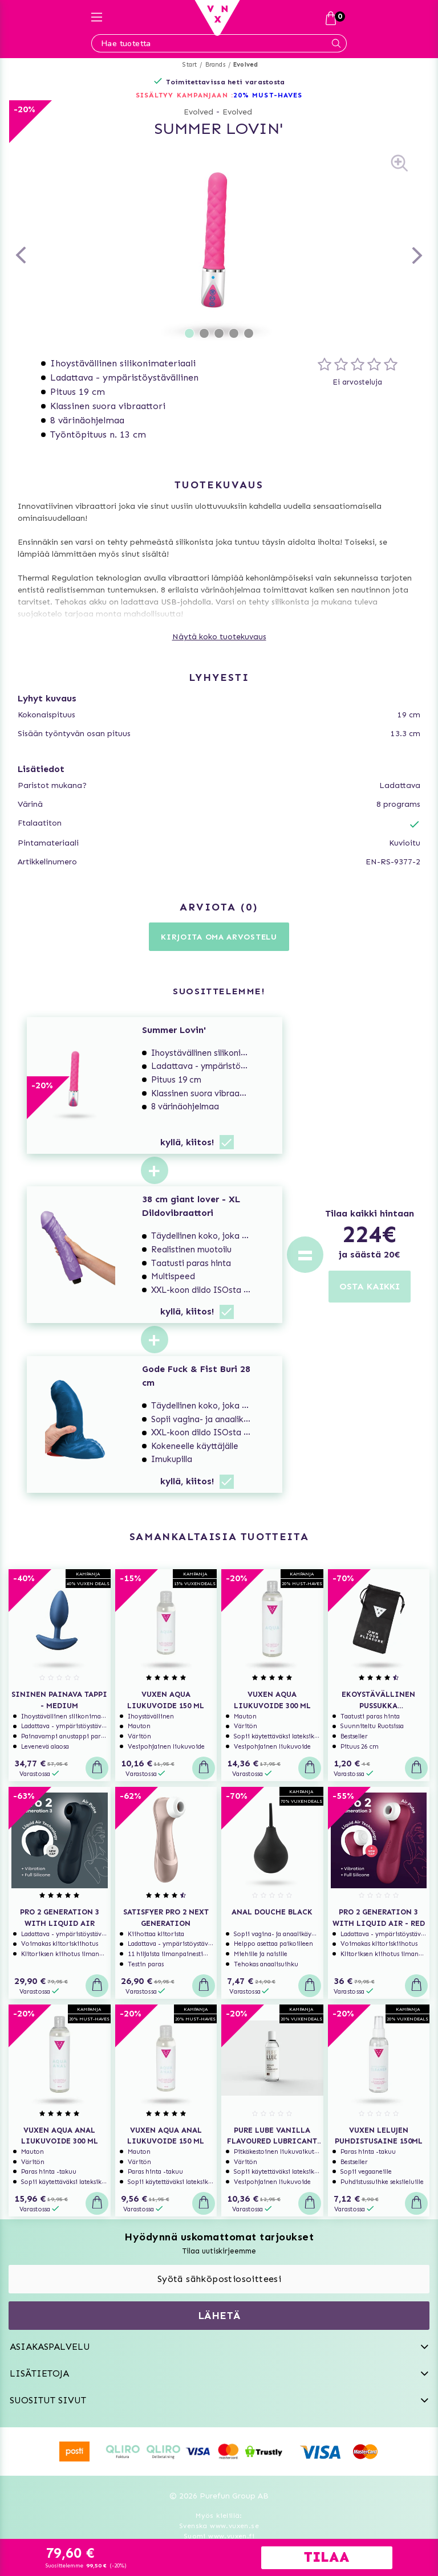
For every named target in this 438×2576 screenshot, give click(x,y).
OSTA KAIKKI (369, 1286)
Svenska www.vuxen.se (219, 2526)
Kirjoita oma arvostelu (219, 937)
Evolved (245, 64)
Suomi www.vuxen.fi (219, 2536)
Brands (215, 64)
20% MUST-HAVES (267, 95)
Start (189, 64)
